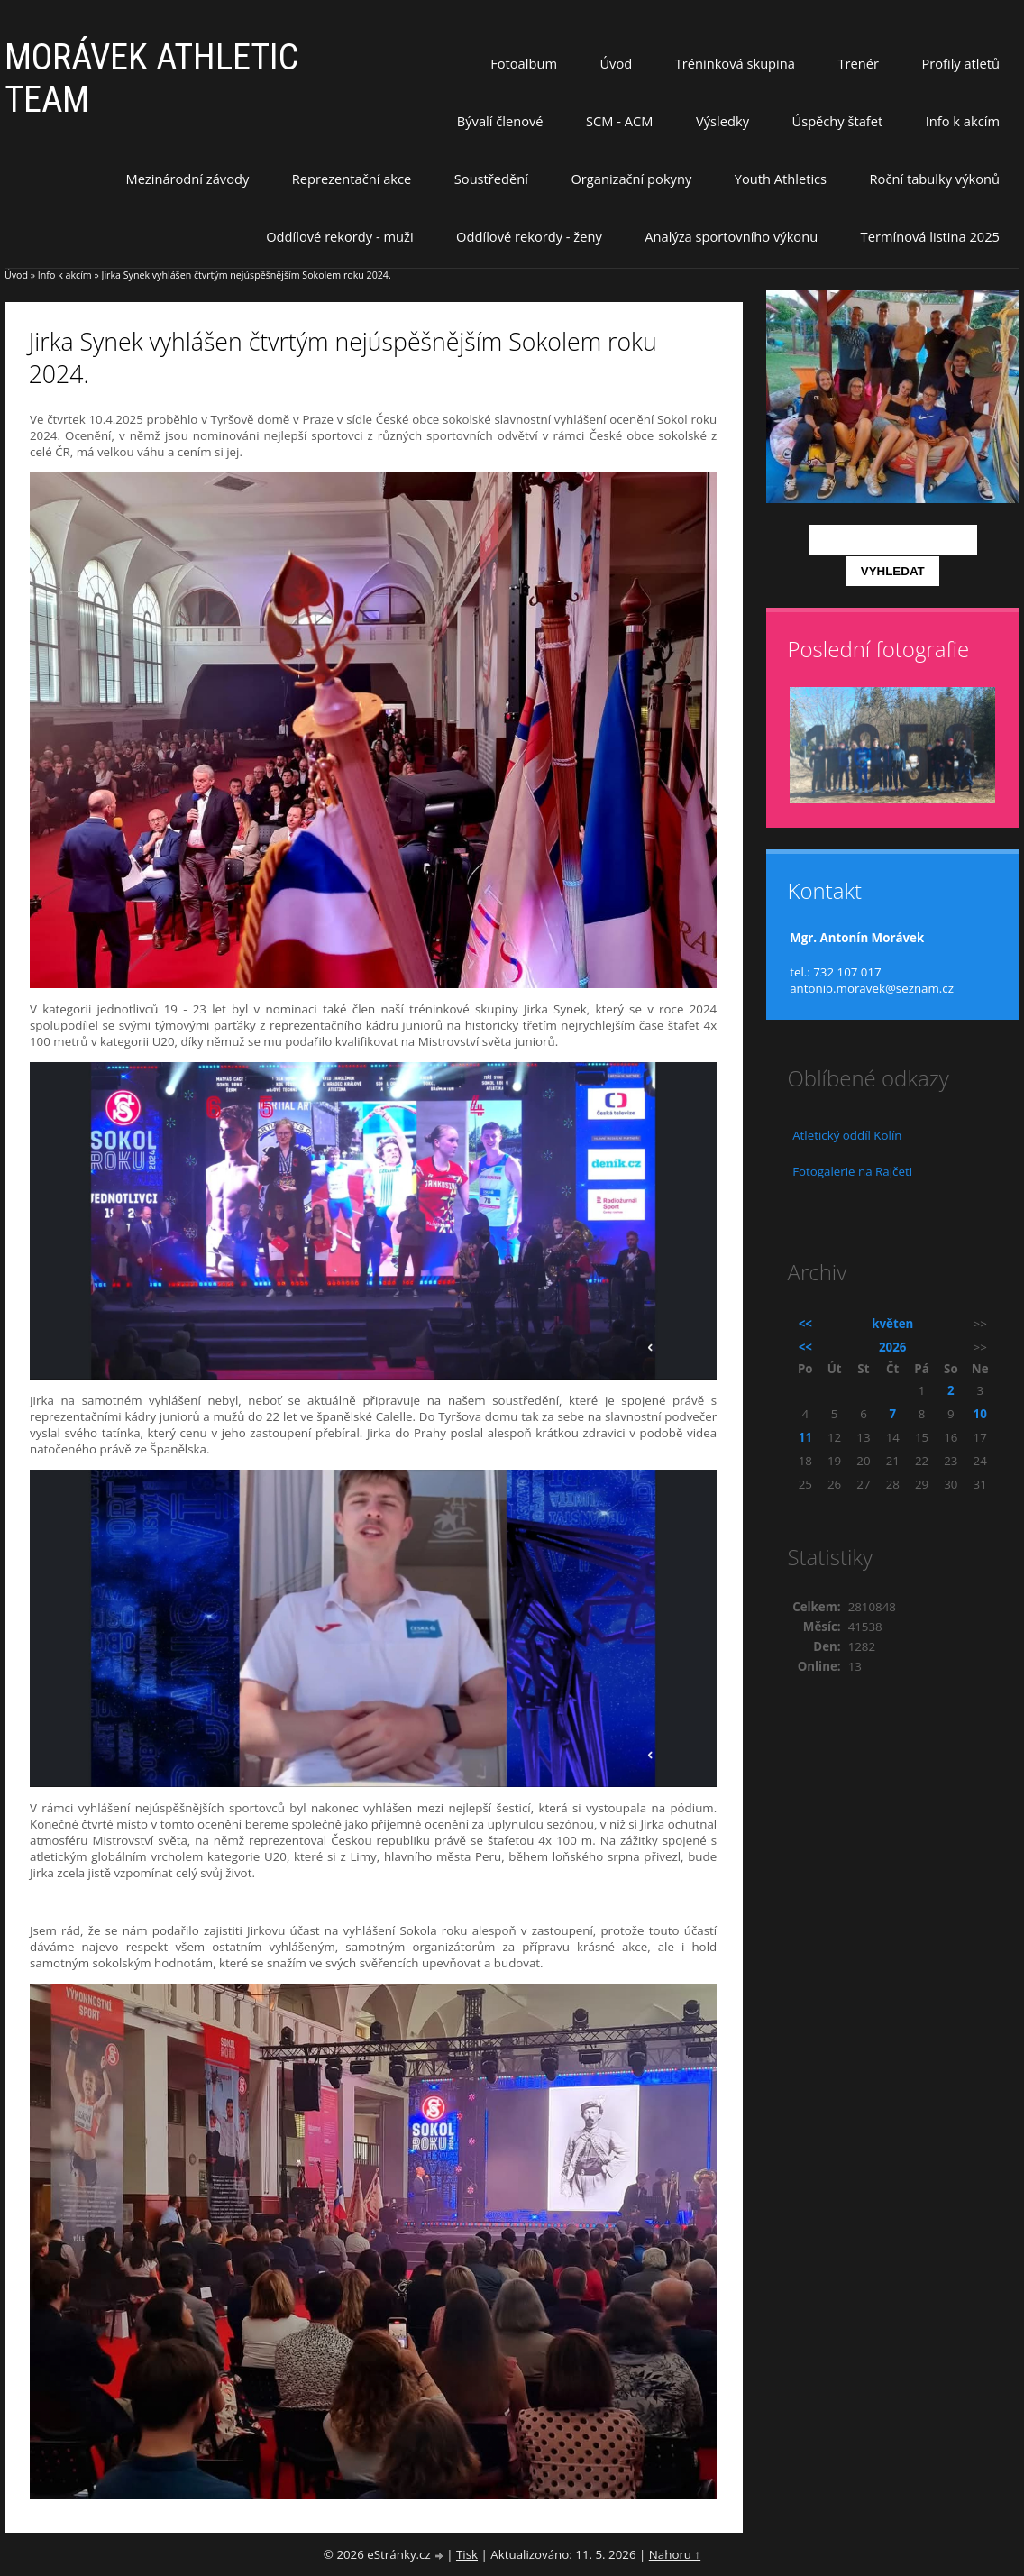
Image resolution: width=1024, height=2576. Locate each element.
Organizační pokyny (631, 179)
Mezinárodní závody (187, 179)
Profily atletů (960, 63)
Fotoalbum (523, 63)
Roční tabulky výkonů (935, 179)
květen (892, 1324)
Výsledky (722, 121)
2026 (892, 1347)
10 (980, 1414)
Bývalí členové (500, 121)
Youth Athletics (781, 179)
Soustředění (491, 179)
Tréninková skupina (735, 63)
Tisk (467, 2554)
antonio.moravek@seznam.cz (872, 988)
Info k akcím (963, 121)
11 (805, 1437)
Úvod (615, 63)
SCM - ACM (619, 121)
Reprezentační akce (352, 179)
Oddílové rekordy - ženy (529, 236)
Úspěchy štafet (836, 121)
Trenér (858, 63)
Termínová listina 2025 (930, 236)
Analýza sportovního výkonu (731, 236)
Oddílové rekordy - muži (339, 236)
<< (805, 1324)
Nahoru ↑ (674, 2554)
